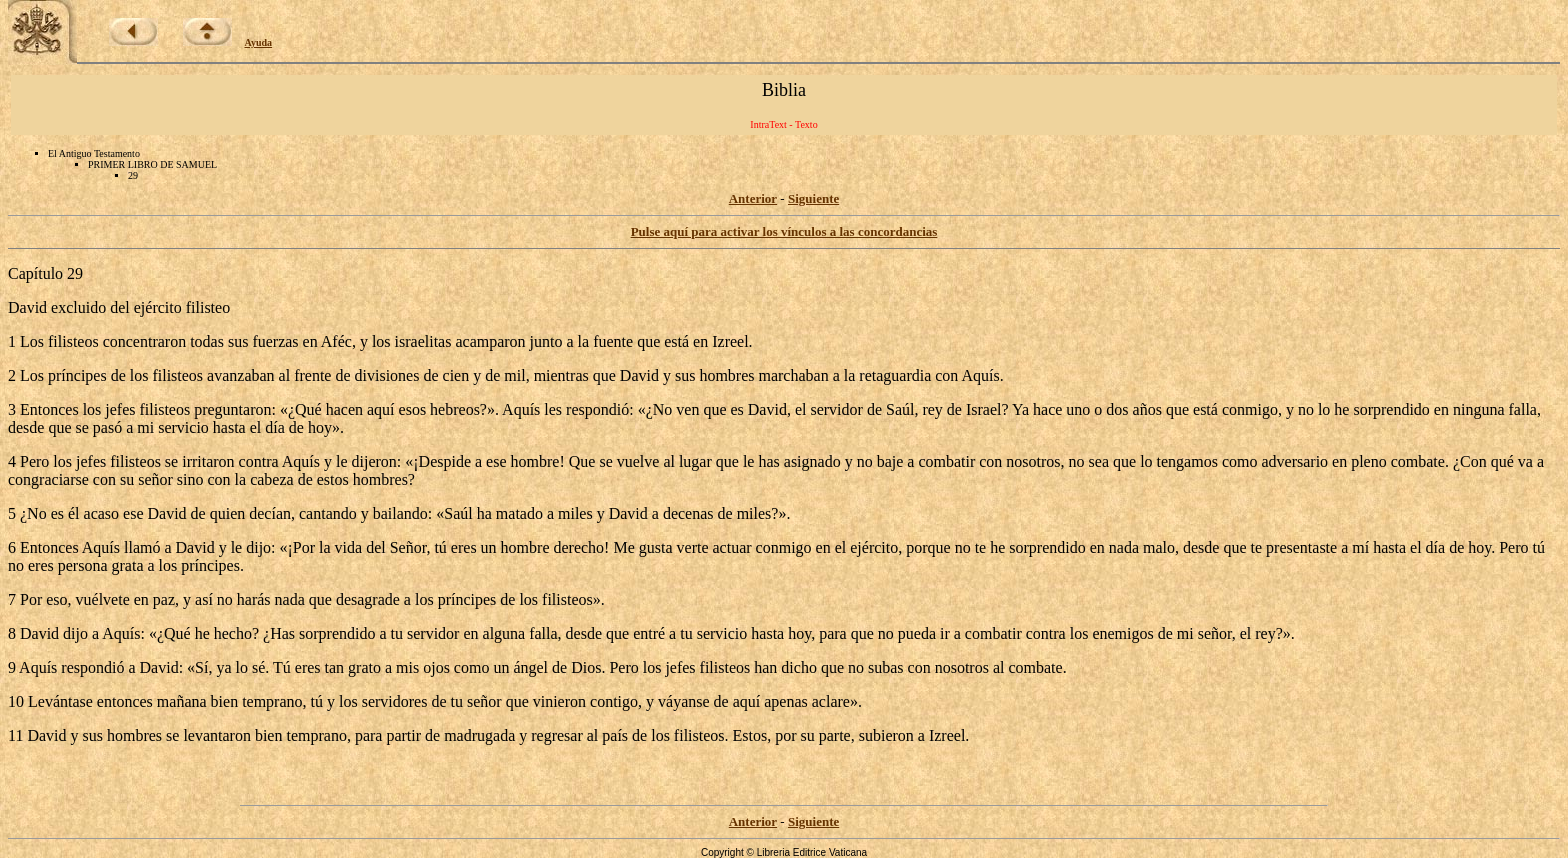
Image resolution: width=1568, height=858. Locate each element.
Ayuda (259, 42)
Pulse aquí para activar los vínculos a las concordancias (784, 231)
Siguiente (813, 198)
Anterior (753, 198)
